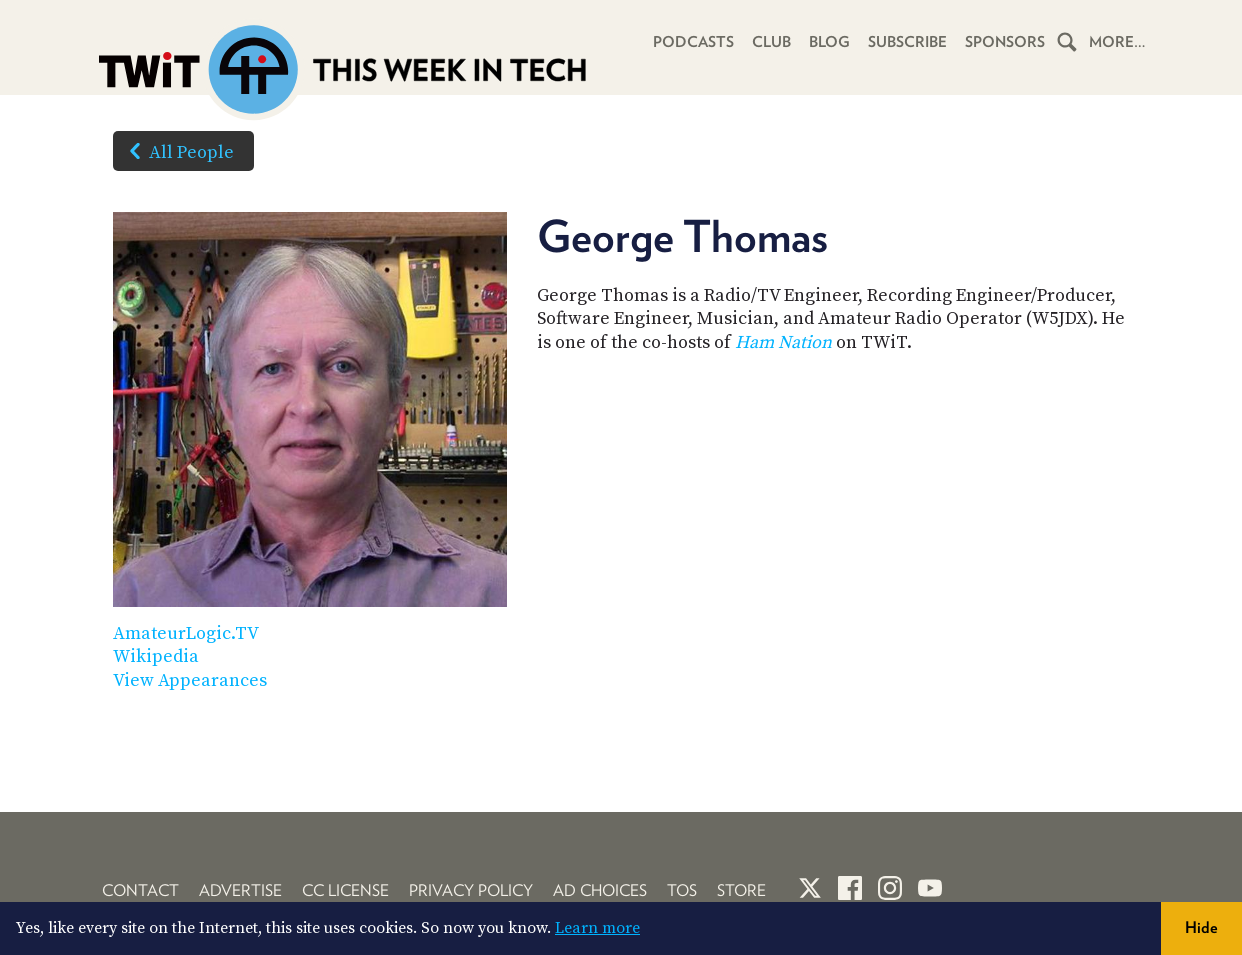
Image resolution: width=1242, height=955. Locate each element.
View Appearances (190, 680)
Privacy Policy (471, 890)
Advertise (240, 890)
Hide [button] (1201, 927)
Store (741, 890)
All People (177, 151)
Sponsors (1005, 42)
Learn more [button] (597, 928)
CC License (345, 890)
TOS (682, 890)
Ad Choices (600, 890)
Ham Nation (783, 342)
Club (771, 42)
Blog (829, 42)
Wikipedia (156, 656)
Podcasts (693, 42)
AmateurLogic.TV (186, 633)
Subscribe (907, 42)
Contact (140, 890)
